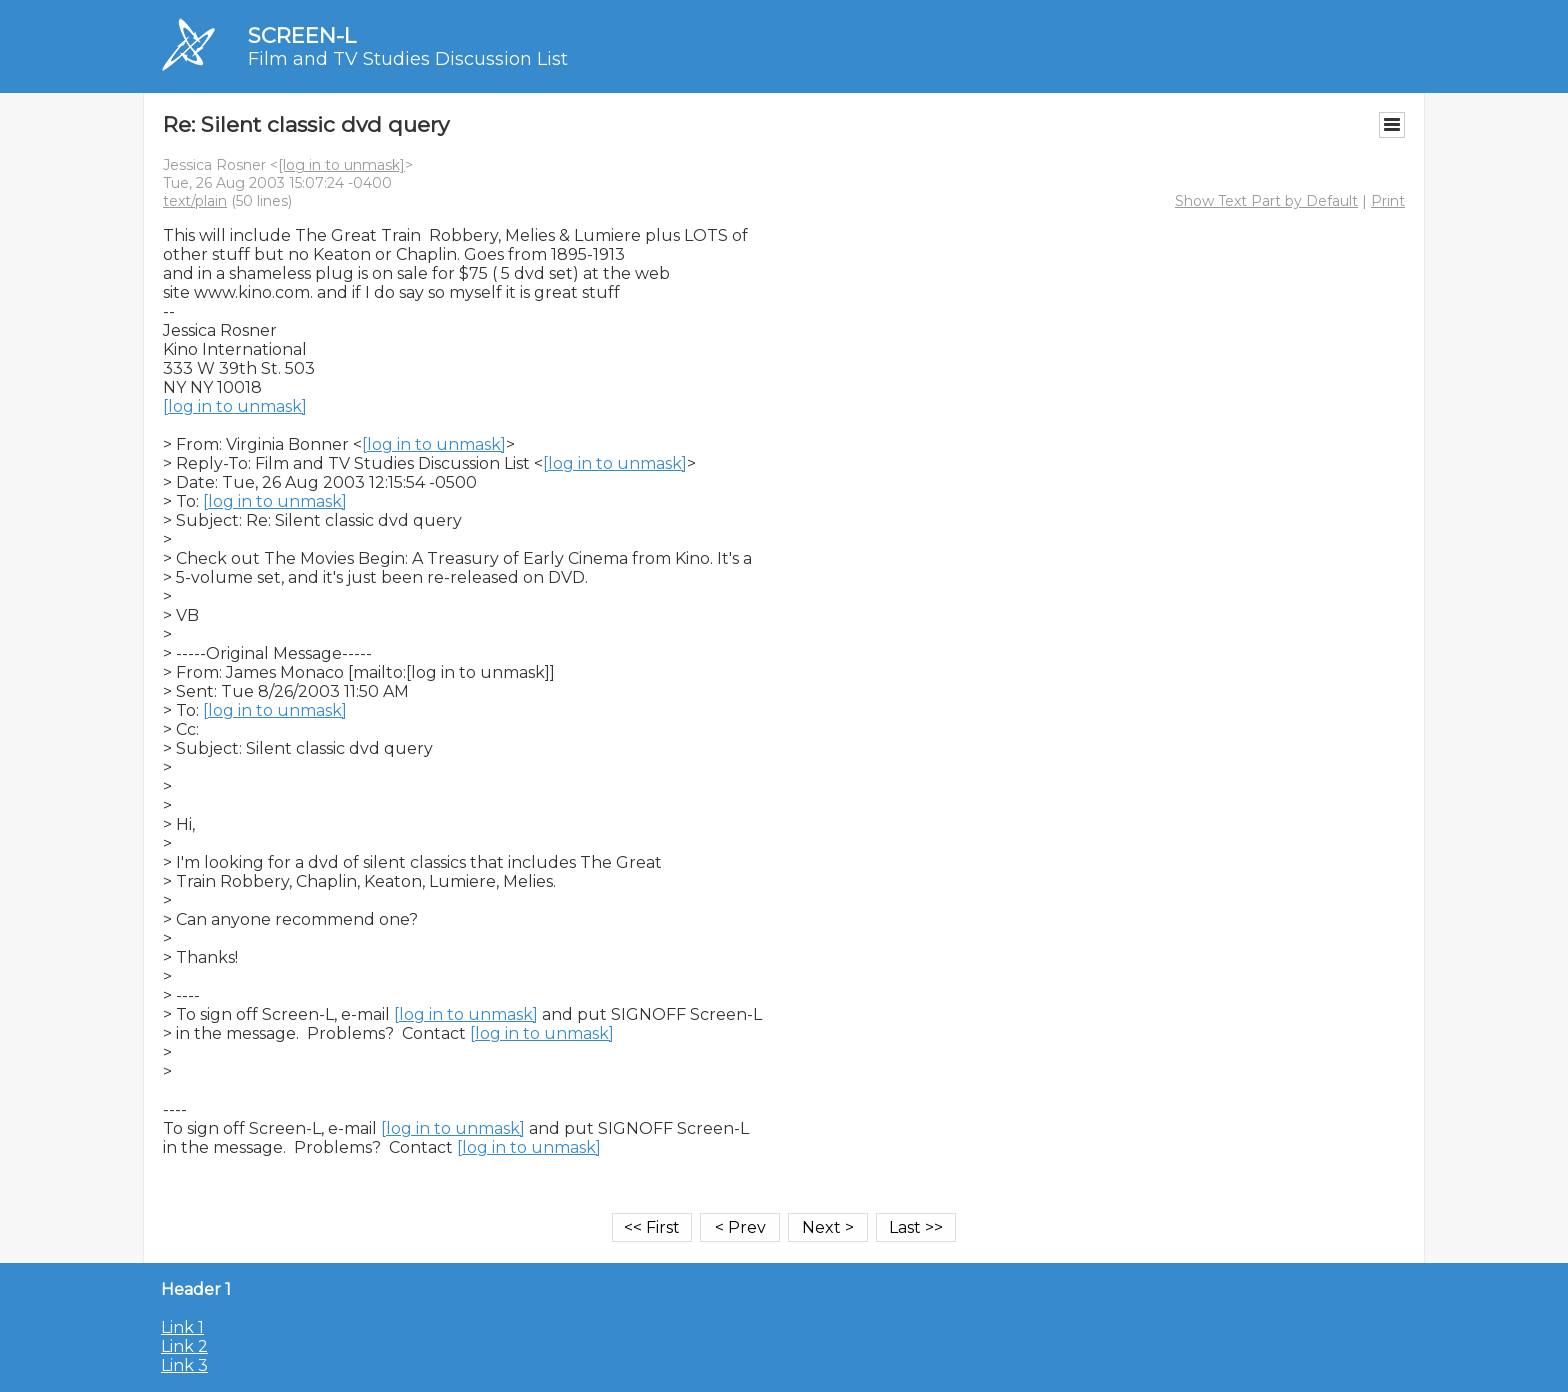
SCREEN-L (302, 35)
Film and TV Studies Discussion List (408, 59)
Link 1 (182, 1327)
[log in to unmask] (341, 165)
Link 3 (184, 1365)
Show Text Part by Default (1266, 201)
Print (1388, 201)
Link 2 (184, 1346)
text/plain (195, 201)
